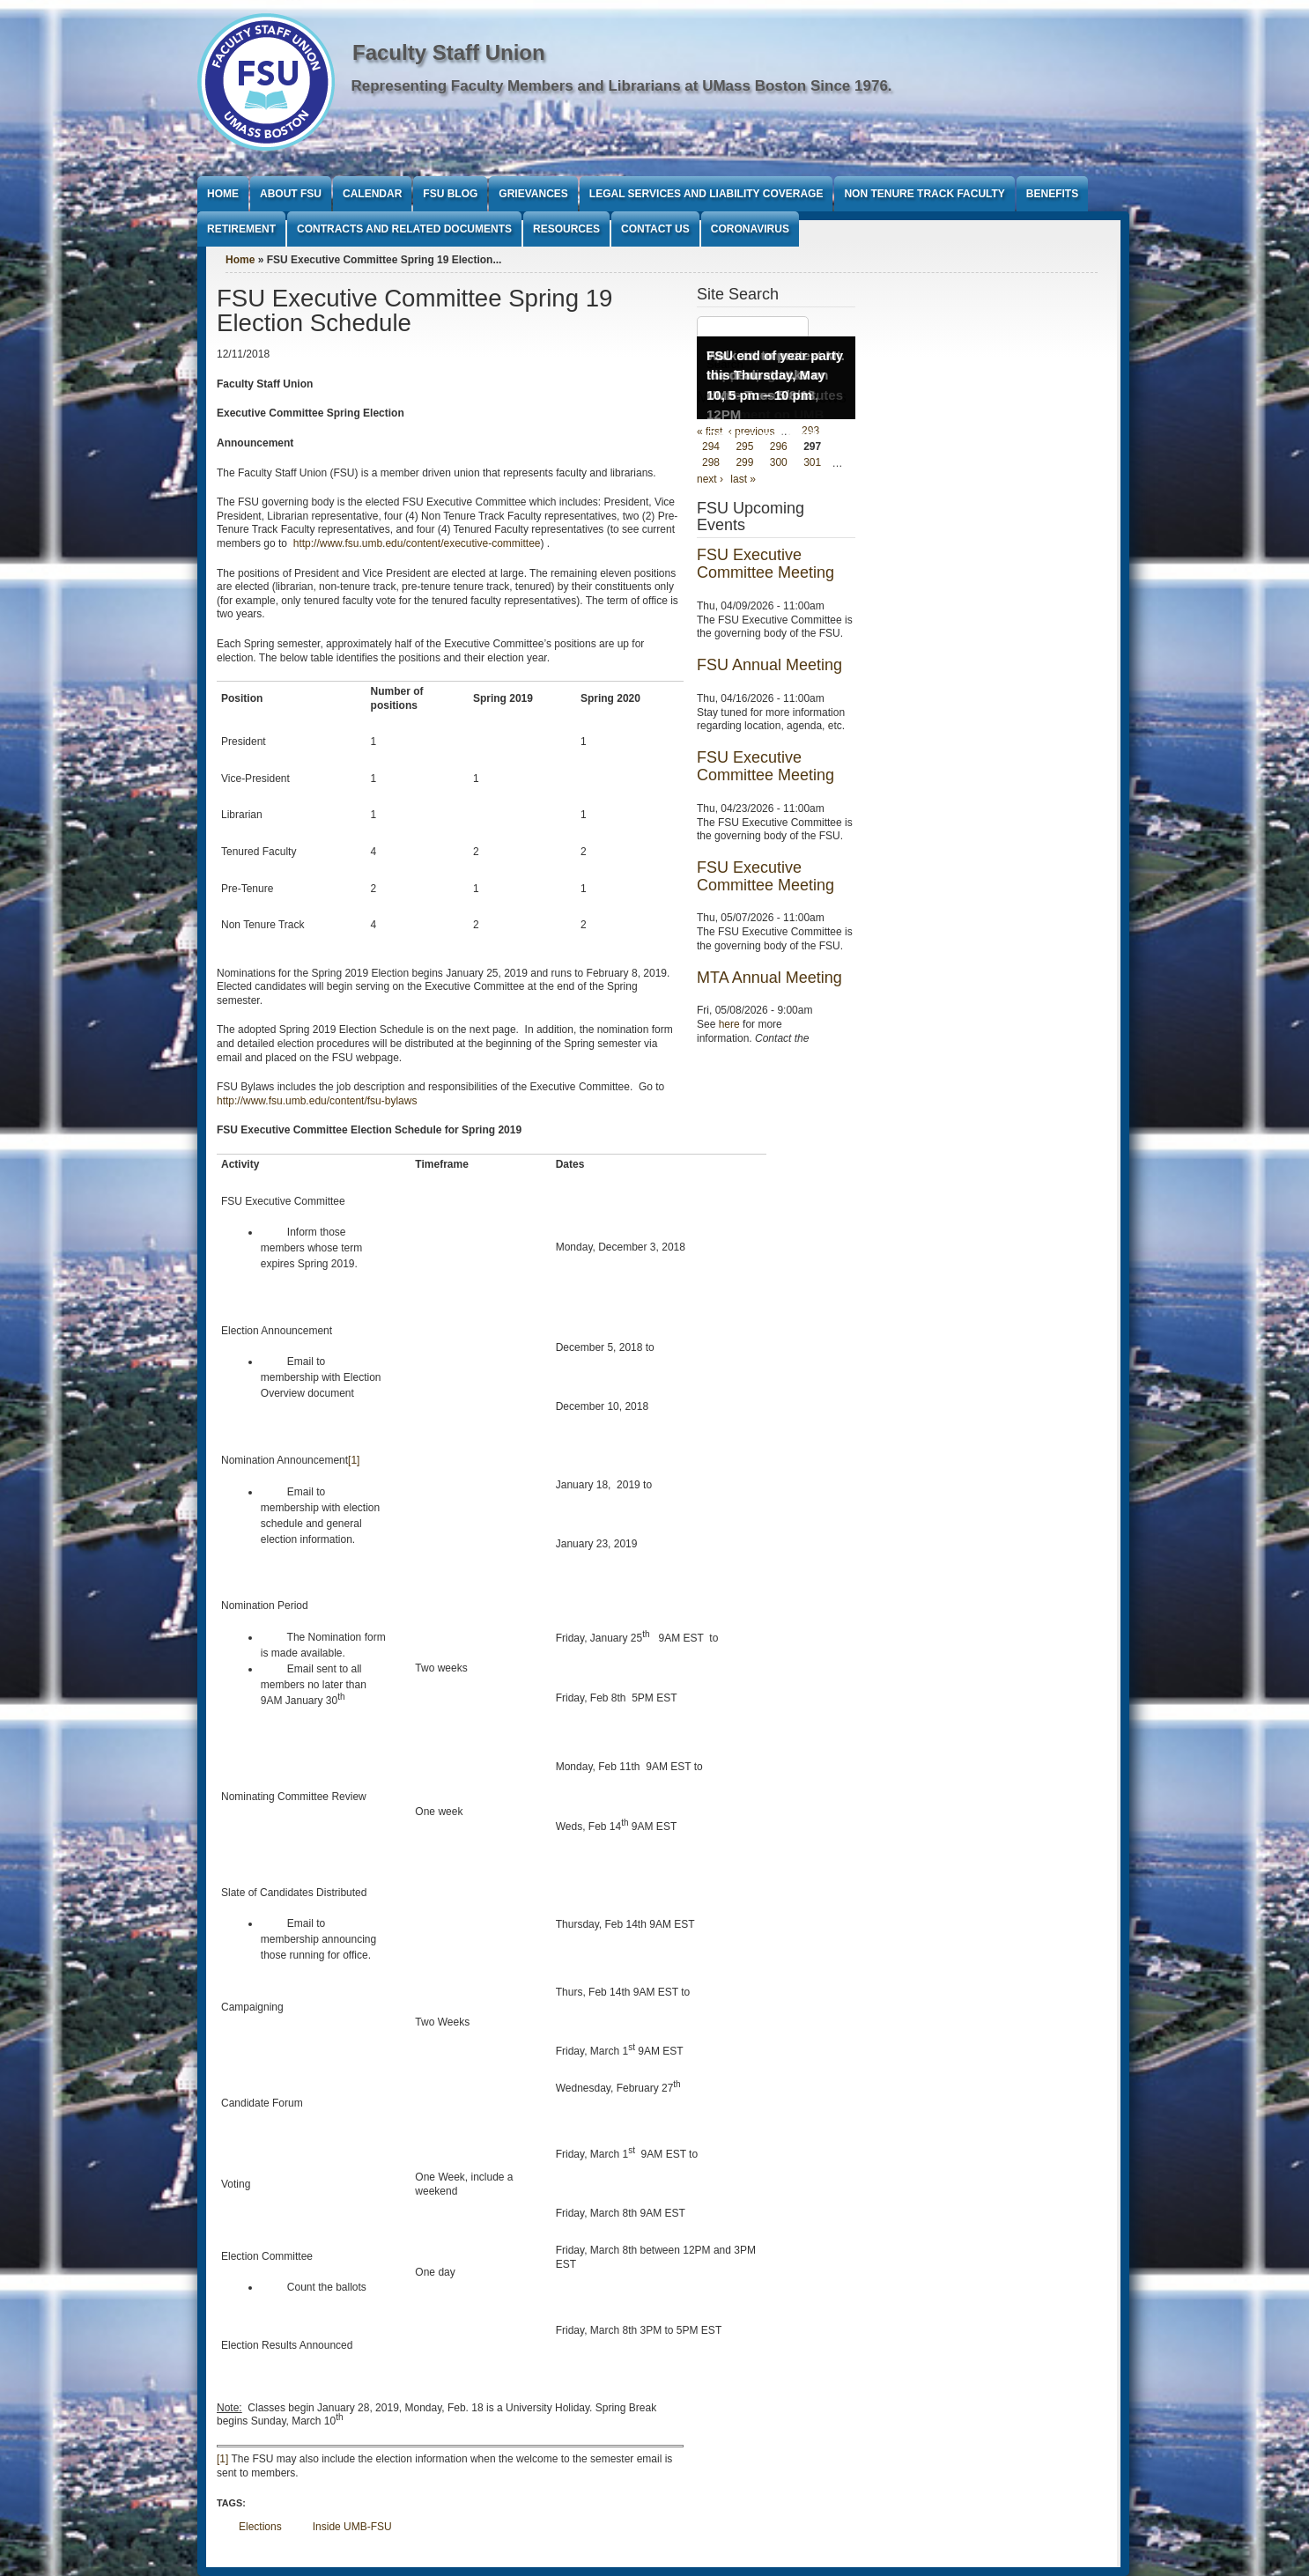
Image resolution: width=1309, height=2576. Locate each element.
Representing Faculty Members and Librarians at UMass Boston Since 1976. (621, 86)
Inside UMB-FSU (352, 2527)
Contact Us (655, 229)
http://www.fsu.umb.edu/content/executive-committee (417, 543)
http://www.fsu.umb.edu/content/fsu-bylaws (317, 1101)
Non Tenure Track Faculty (924, 194)
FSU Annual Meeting (769, 665)
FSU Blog (450, 194)
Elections (260, 2527)
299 (744, 463)
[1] (353, 1460)
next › (710, 479)
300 (779, 463)
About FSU (291, 194)
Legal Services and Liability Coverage (706, 194)
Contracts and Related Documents (404, 229)
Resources (566, 229)
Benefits (1052, 194)
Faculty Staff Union (448, 52)
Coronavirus (750, 229)
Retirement (241, 229)
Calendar (372, 194)
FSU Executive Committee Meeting (765, 563)
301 (812, 463)
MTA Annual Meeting (769, 977)
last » (743, 479)
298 (711, 463)
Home (223, 194)
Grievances (533, 194)
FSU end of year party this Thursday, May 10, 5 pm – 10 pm (774, 375)
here (729, 1024)
